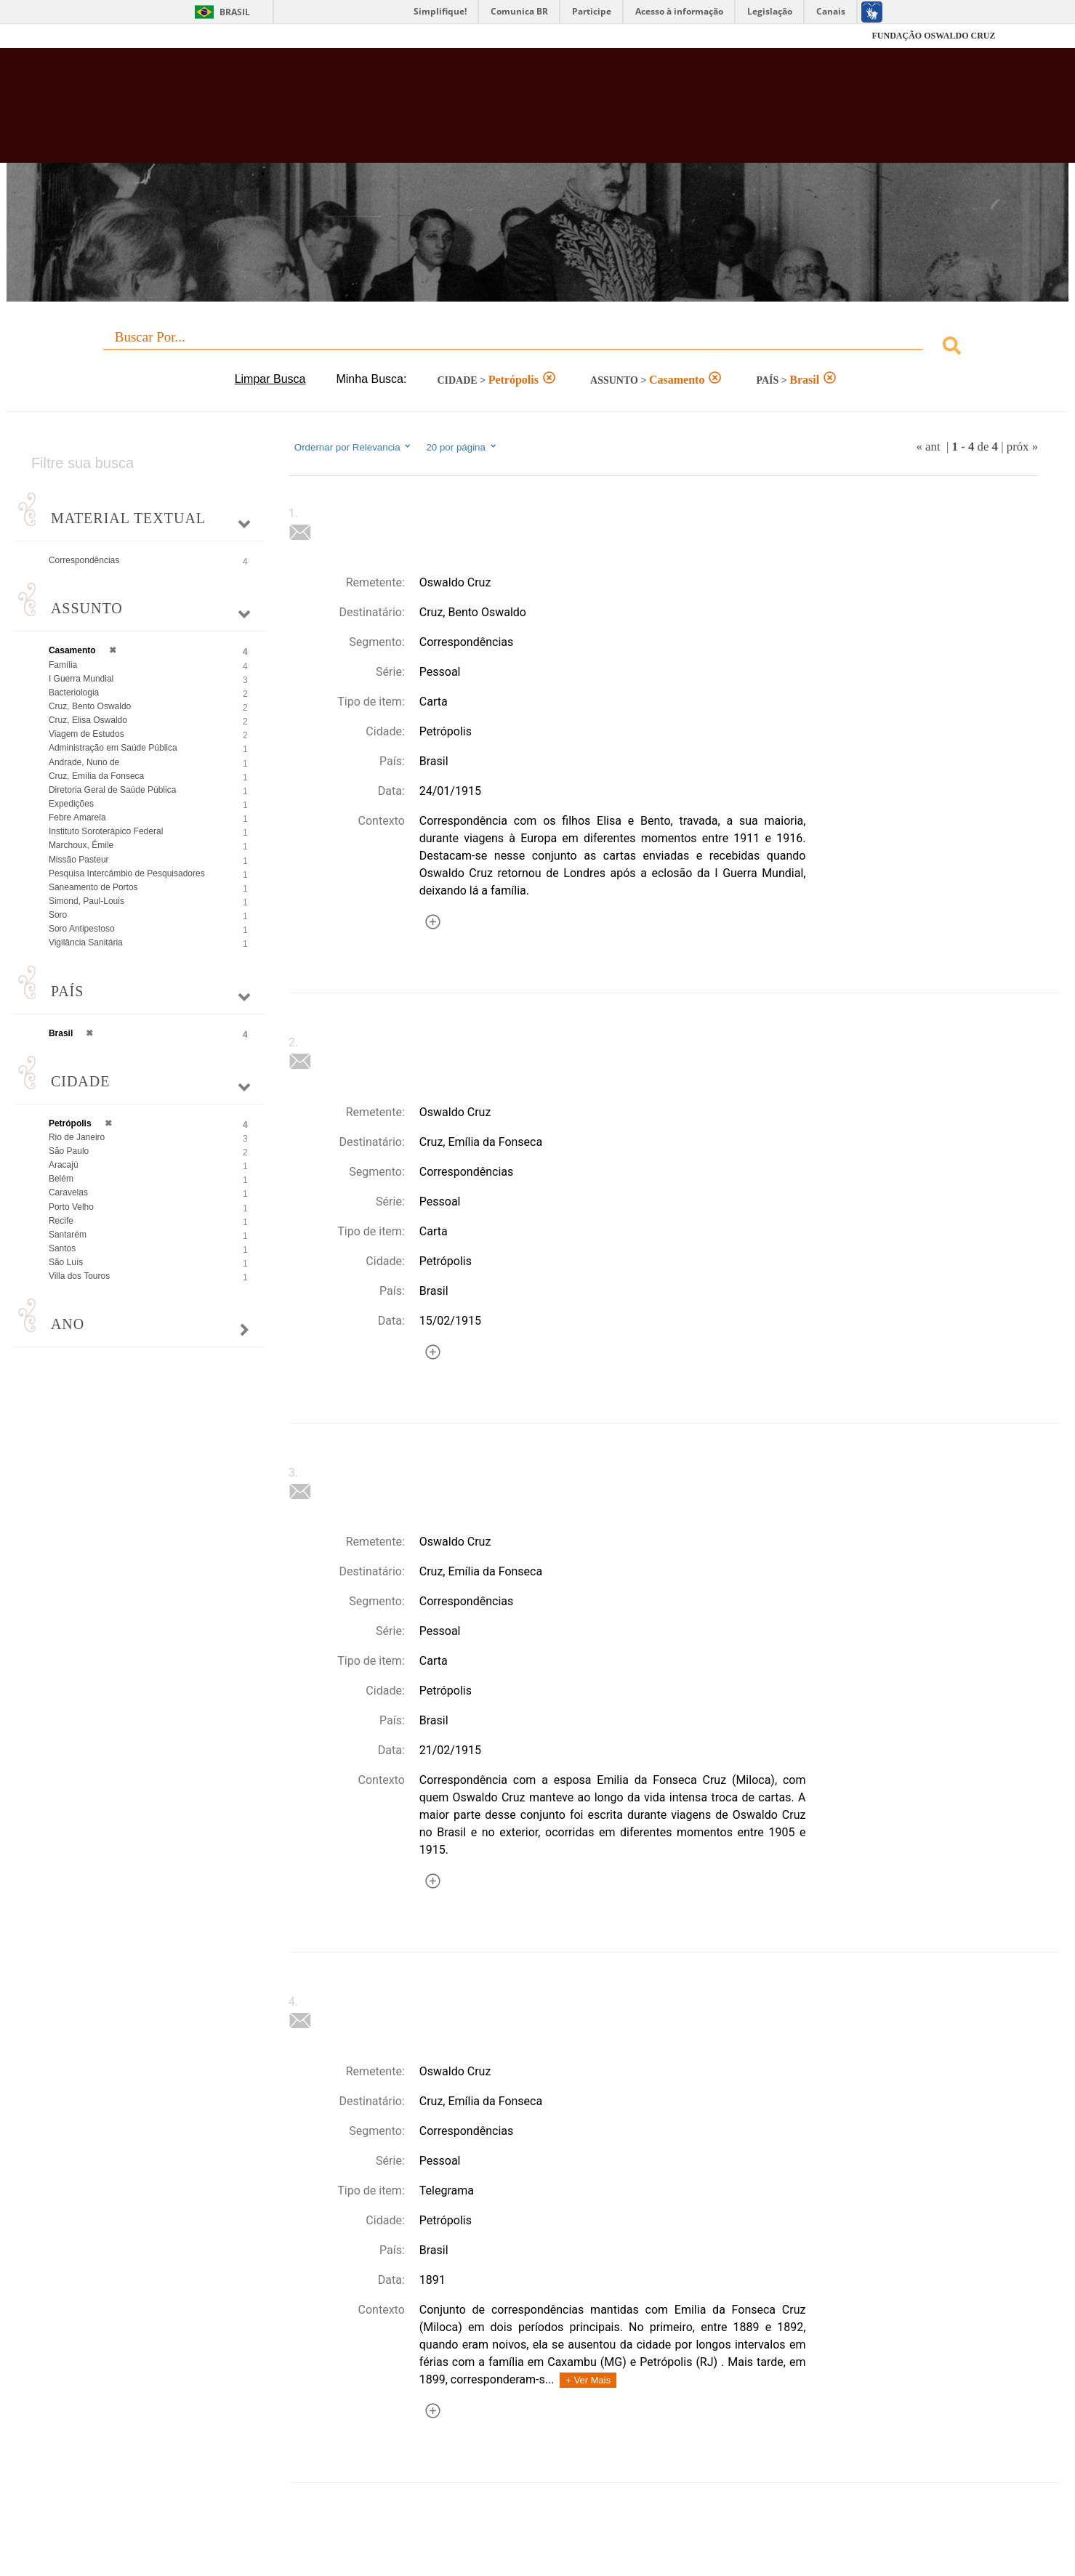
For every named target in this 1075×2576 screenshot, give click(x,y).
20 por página (462, 447)
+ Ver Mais (588, 2380)
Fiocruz (116, 36)
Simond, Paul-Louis (86, 901)
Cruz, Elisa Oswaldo (88, 720)
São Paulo (69, 1151)
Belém (61, 1179)
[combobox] (537, 348)
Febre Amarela (77, 817)
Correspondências (84, 560)
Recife (61, 1221)
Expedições (71, 804)
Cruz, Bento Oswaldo (90, 706)
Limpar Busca (270, 379)
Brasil (235, 12)
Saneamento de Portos (93, 887)
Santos (62, 1248)
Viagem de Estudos (86, 734)
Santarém (67, 1235)
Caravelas (68, 1192)
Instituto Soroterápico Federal (106, 831)
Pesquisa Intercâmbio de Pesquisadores (127, 873)
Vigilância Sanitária (86, 942)
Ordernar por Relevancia (353, 447)
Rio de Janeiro (77, 1137)
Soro (58, 915)
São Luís (66, 1262)
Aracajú (63, 1165)
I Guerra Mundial (81, 679)
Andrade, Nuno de (84, 762)
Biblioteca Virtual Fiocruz (465, 112)
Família (63, 665)
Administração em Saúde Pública (113, 748)
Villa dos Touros (79, 1276)
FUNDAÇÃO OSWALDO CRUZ (933, 36)
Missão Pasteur (79, 860)
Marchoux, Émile (81, 845)
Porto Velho (71, 1207)
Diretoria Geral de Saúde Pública (112, 790)
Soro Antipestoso (82, 929)
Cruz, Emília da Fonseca (96, 776)
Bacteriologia (74, 692)
